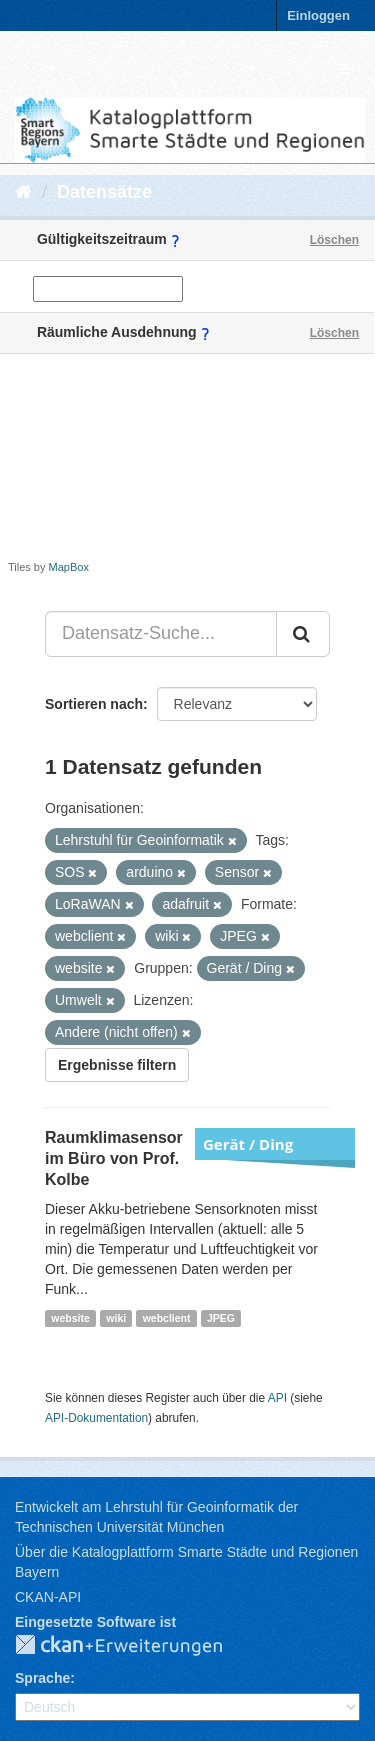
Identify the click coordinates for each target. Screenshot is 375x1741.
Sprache (42, 1678)
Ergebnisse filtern (117, 1065)
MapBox (69, 567)
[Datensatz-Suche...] (161, 634)
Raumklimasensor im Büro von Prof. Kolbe (114, 1158)
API (277, 1398)
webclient (167, 1318)
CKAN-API (48, 1597)
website (70, 1318)
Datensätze (104, 192)
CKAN (135, 1646)
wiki (116, 1318)
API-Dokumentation (96, 1418)
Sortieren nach (94, 704)
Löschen (334, 240)
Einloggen (318, 15)
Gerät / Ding (248, 1144)
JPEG (221, 1318)
